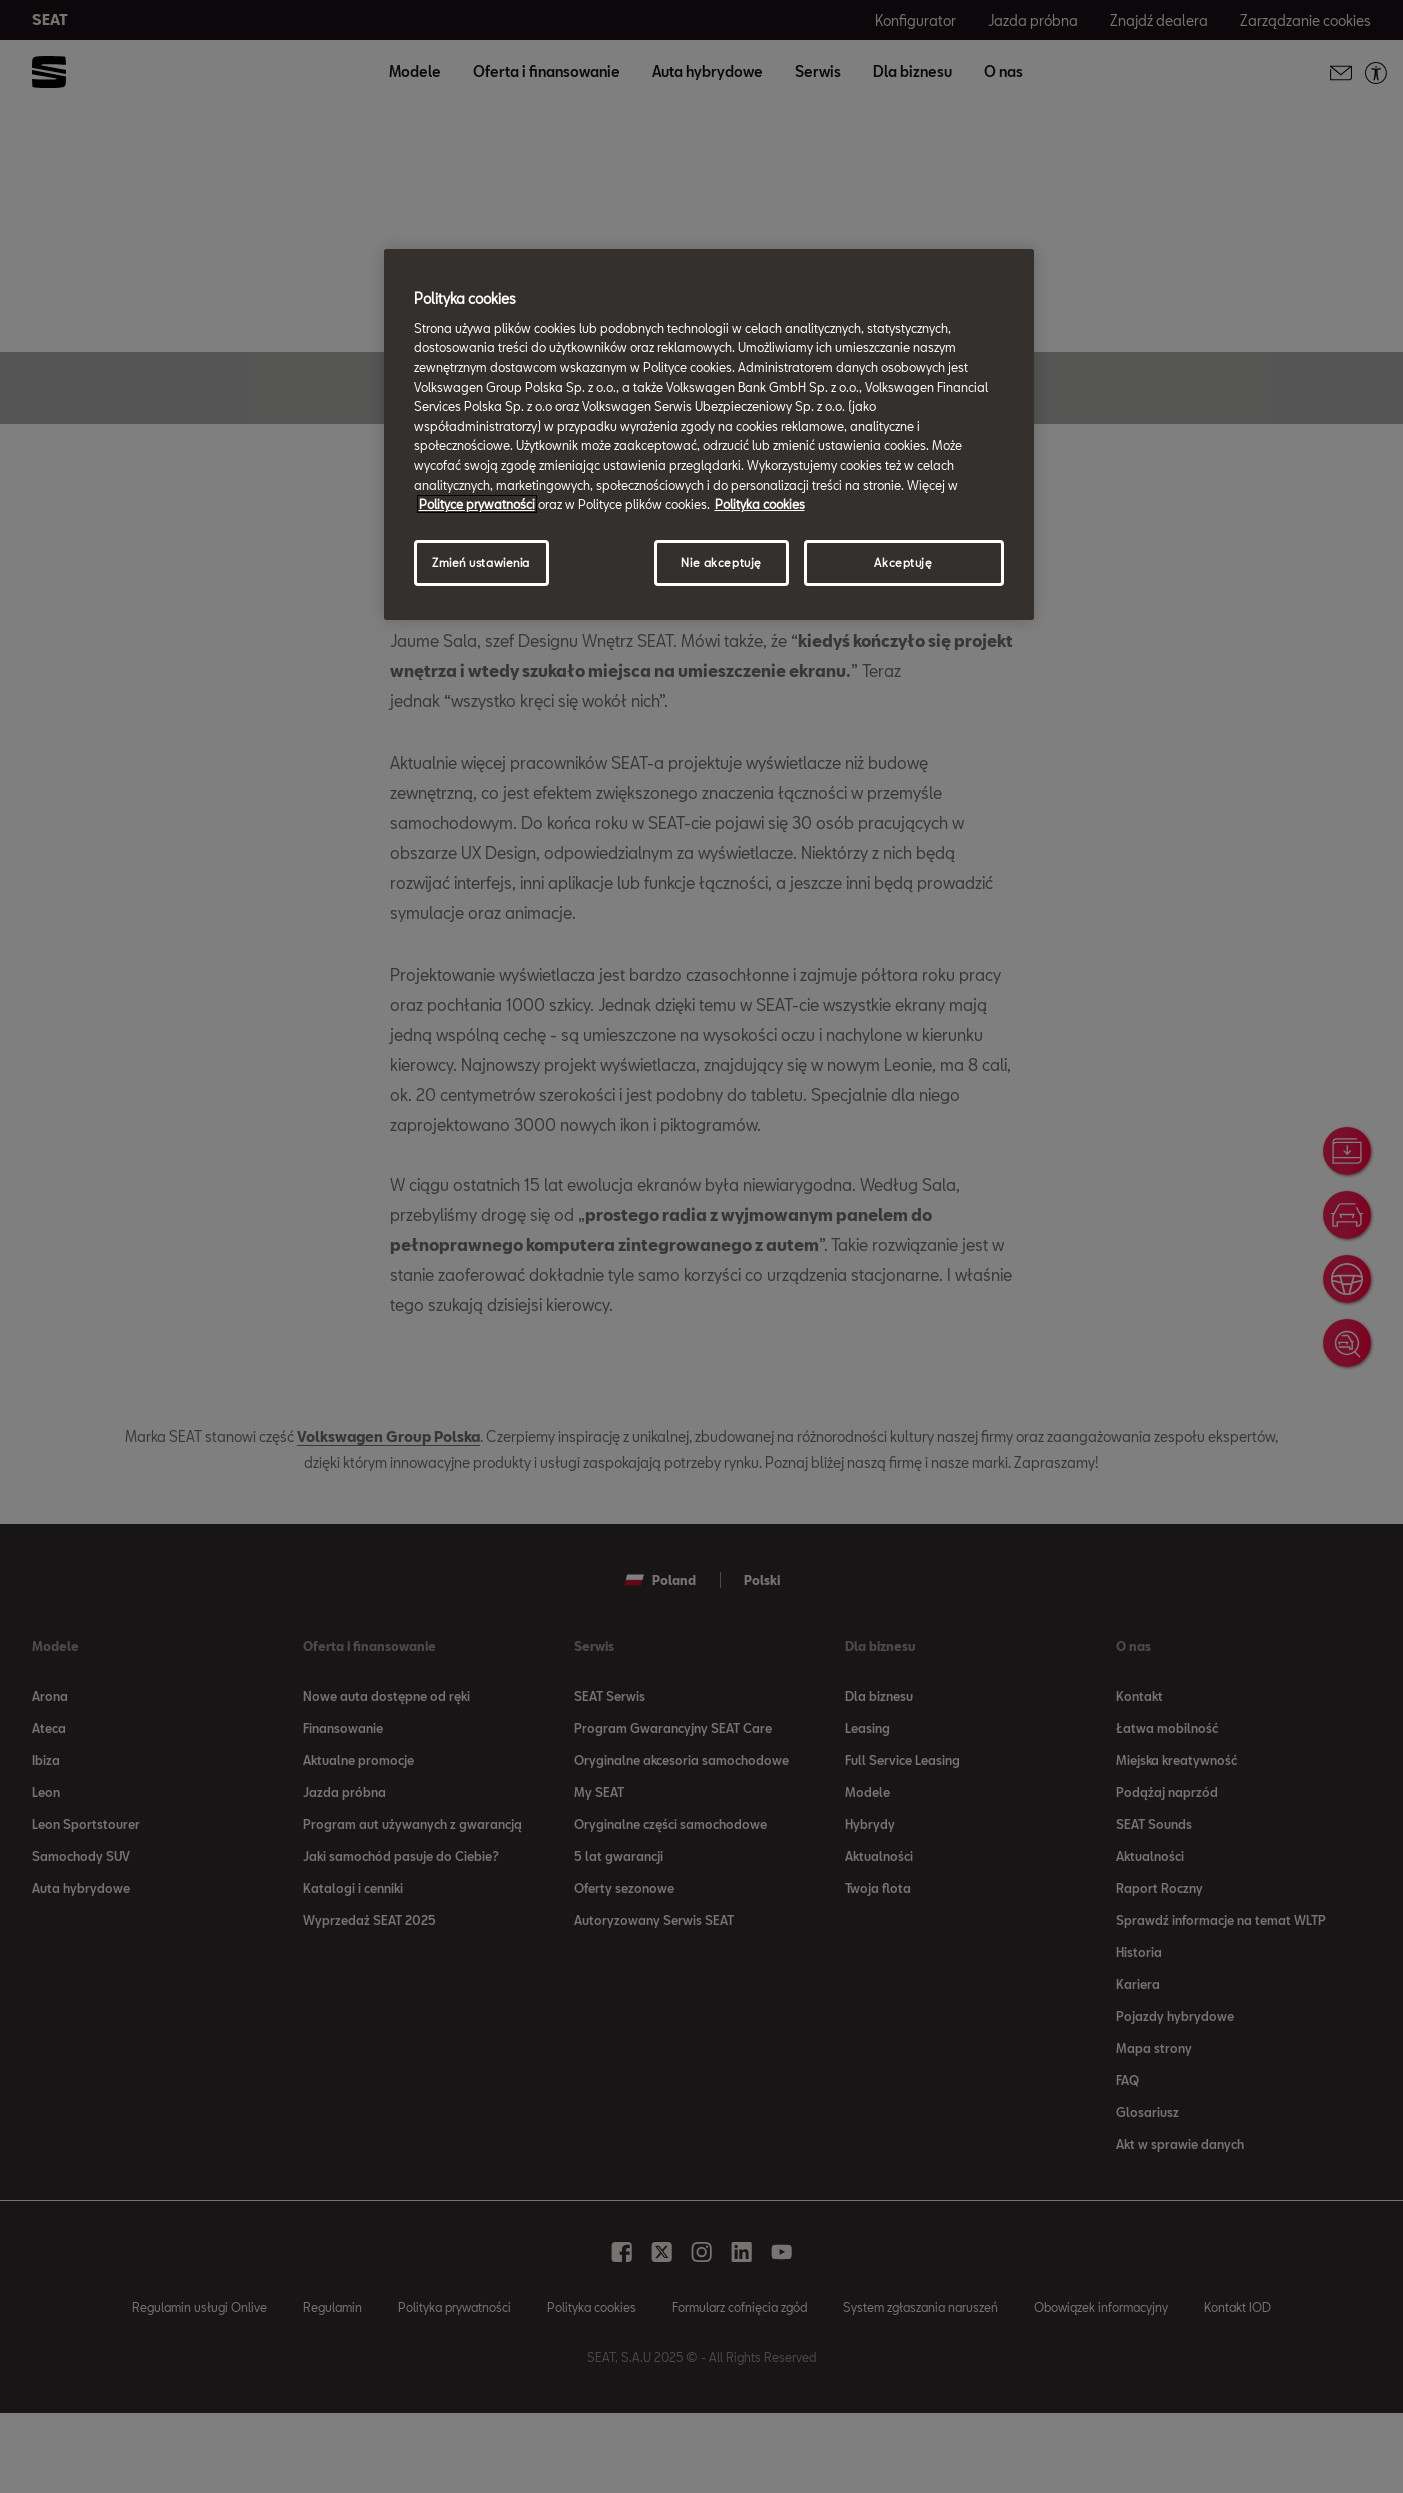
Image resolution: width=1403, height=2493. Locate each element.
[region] (709, 434)
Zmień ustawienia (481, 562)
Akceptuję (903, 562)
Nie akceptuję (721, 562)
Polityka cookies (760, 504)
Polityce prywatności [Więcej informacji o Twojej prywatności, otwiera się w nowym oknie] (477, 504)
